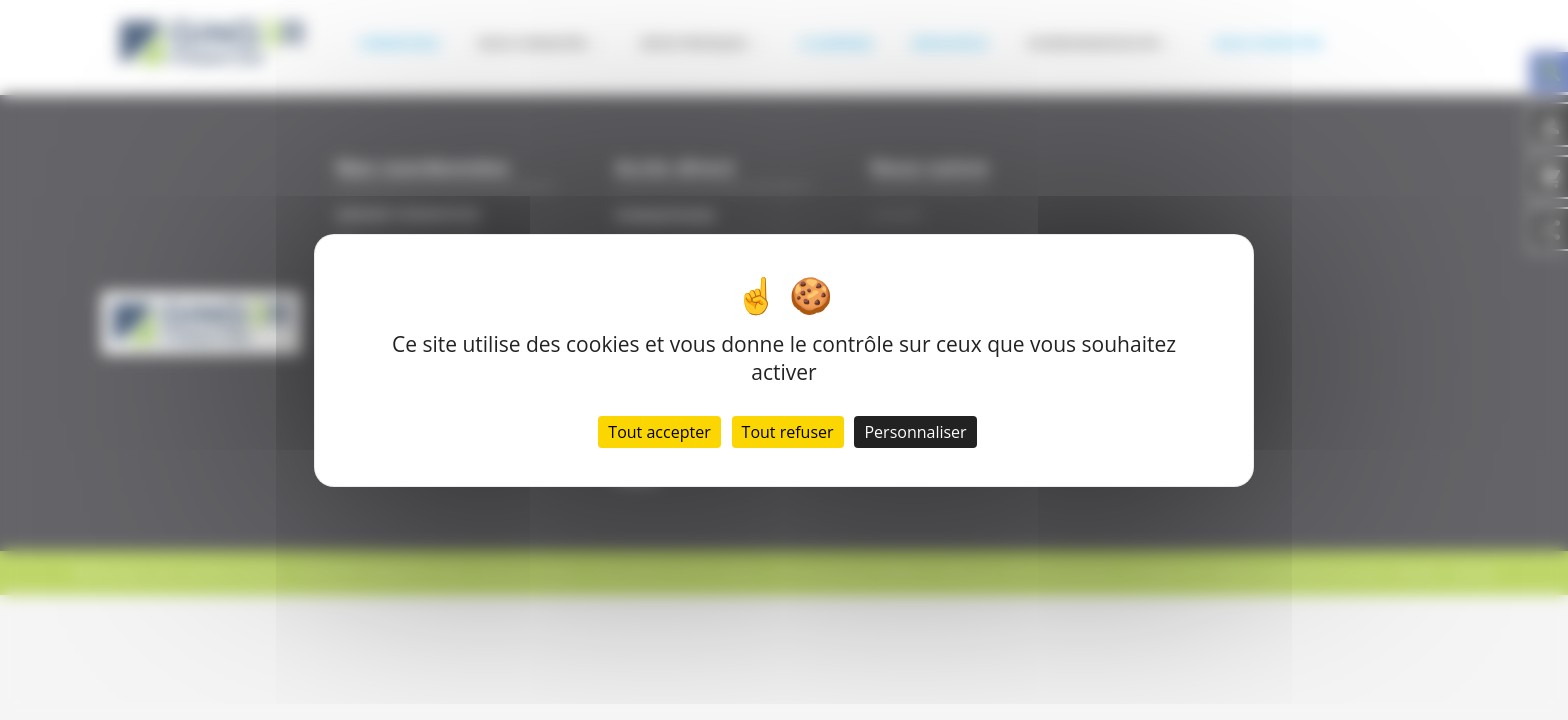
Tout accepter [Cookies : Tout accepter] (659, 432)
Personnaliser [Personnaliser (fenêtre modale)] (915, 432)
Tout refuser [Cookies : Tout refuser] (788, 432)
